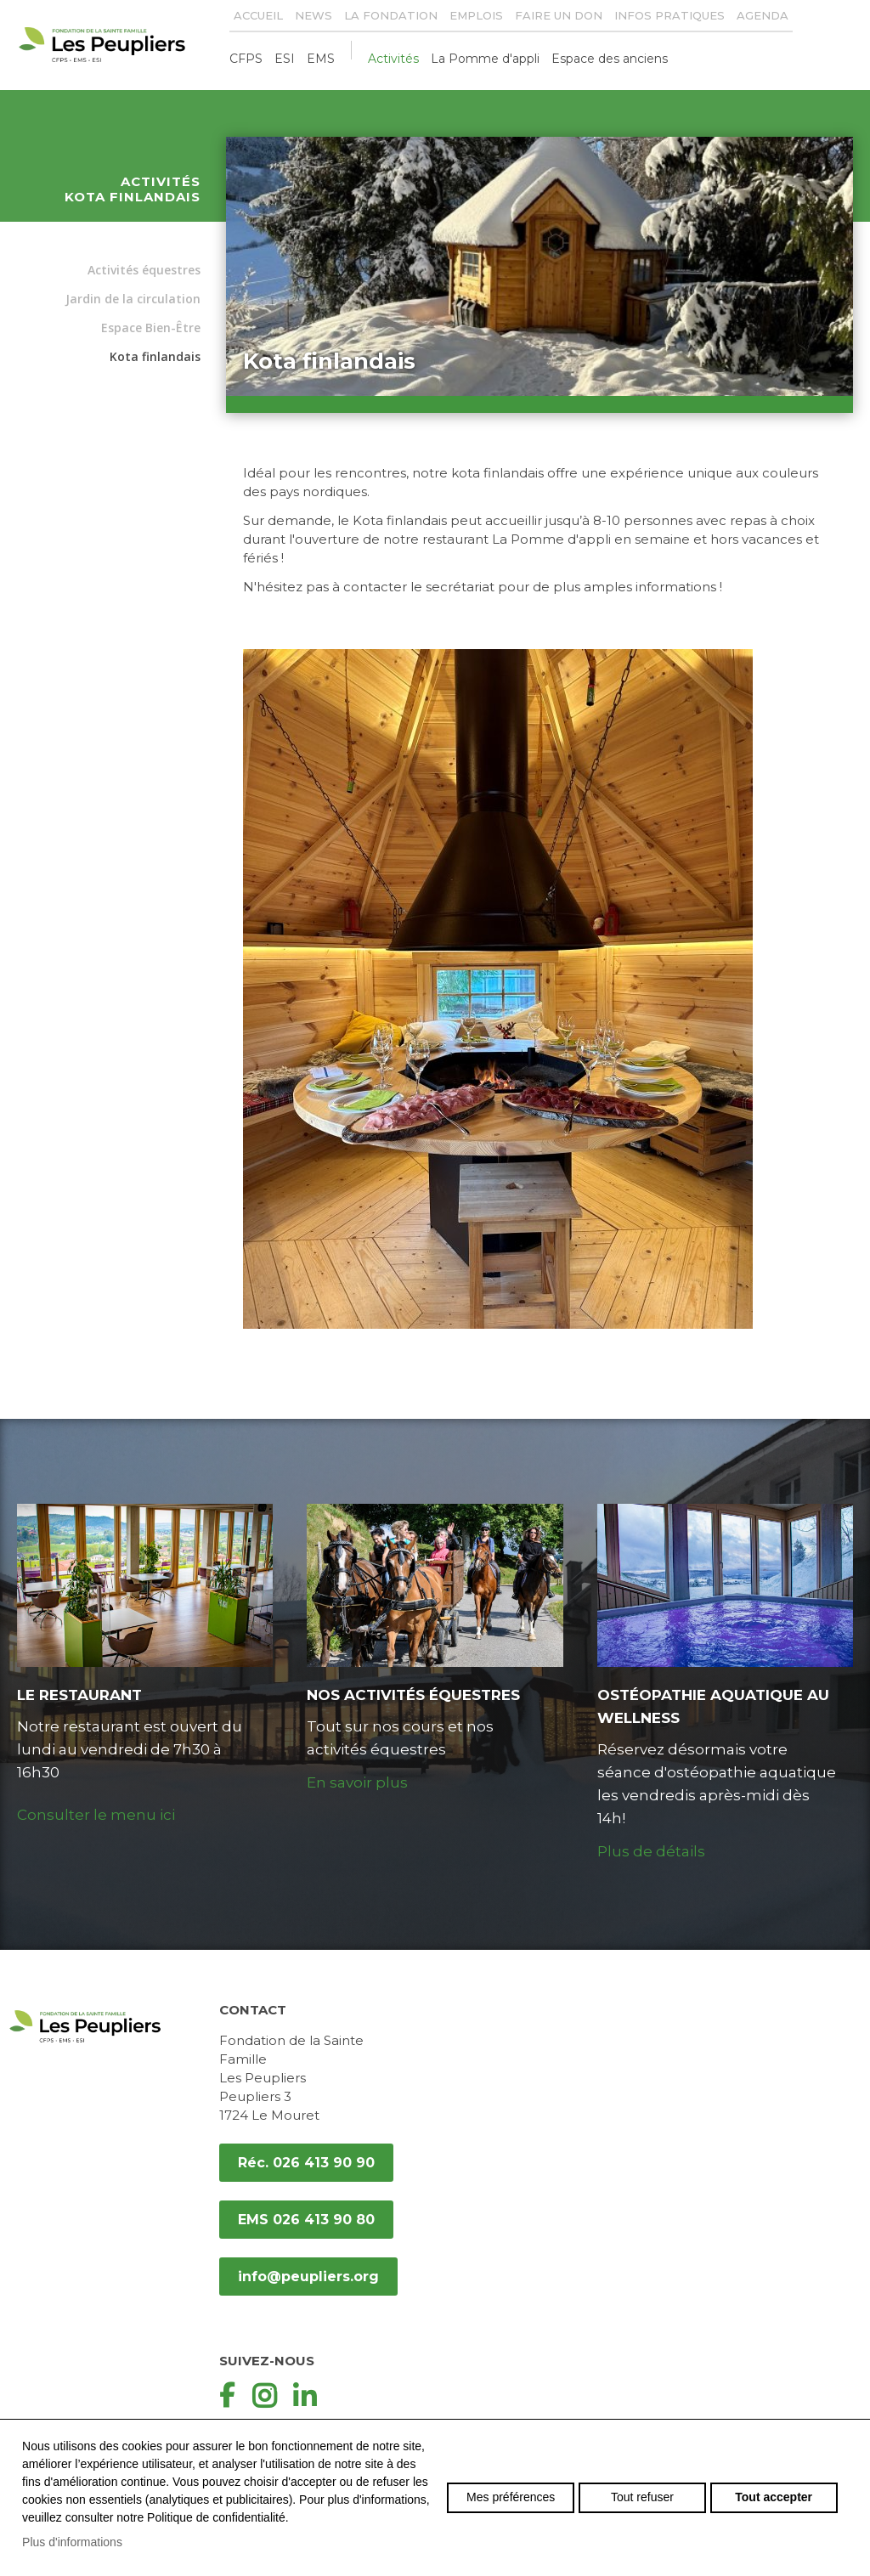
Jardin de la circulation (133, 299)
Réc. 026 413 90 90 (306, 2163)
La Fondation (391, 15)
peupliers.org (110, 44)
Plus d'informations (72, 2542)
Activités (393, 58)
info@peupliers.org (308, 2276)
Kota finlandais (155, 356)
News (313, 15)
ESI (284, 58)
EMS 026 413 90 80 (306, 2220)
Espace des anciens (609, 58)
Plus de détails (651, 1851)
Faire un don (558, 15)
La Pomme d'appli (485, 58)
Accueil (258, 15)
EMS (321, 58)
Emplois (476, 15)
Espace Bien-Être (151, 327)
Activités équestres (144, 270)
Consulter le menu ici (96, 1814)
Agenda (762, 15)
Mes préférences (510, 2497)
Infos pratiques (669, 15)
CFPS (246, 58)
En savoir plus (357, 1782)
